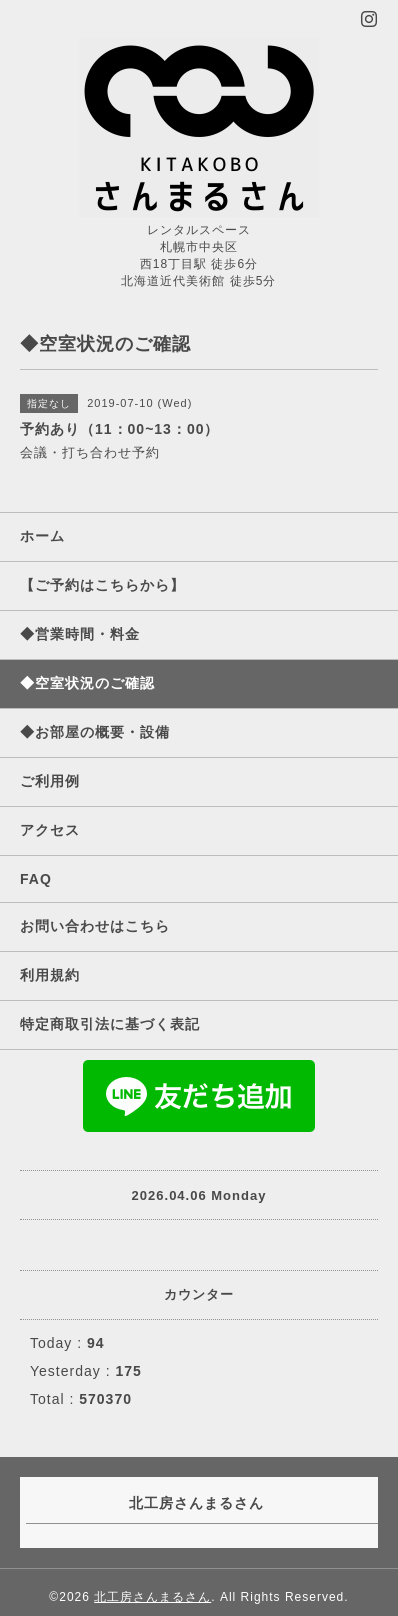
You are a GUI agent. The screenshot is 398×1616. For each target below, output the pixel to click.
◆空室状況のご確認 (87, 683)
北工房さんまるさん (152, 1597)
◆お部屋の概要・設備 (95, 732)
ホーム (42, 536)
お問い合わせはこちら (95, 926)
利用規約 (50, 975)
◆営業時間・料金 (80, 634)
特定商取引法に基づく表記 (110, 1024)
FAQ (36, 879)
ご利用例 (50, 781)
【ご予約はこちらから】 (102, 585)
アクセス (50, 830)
